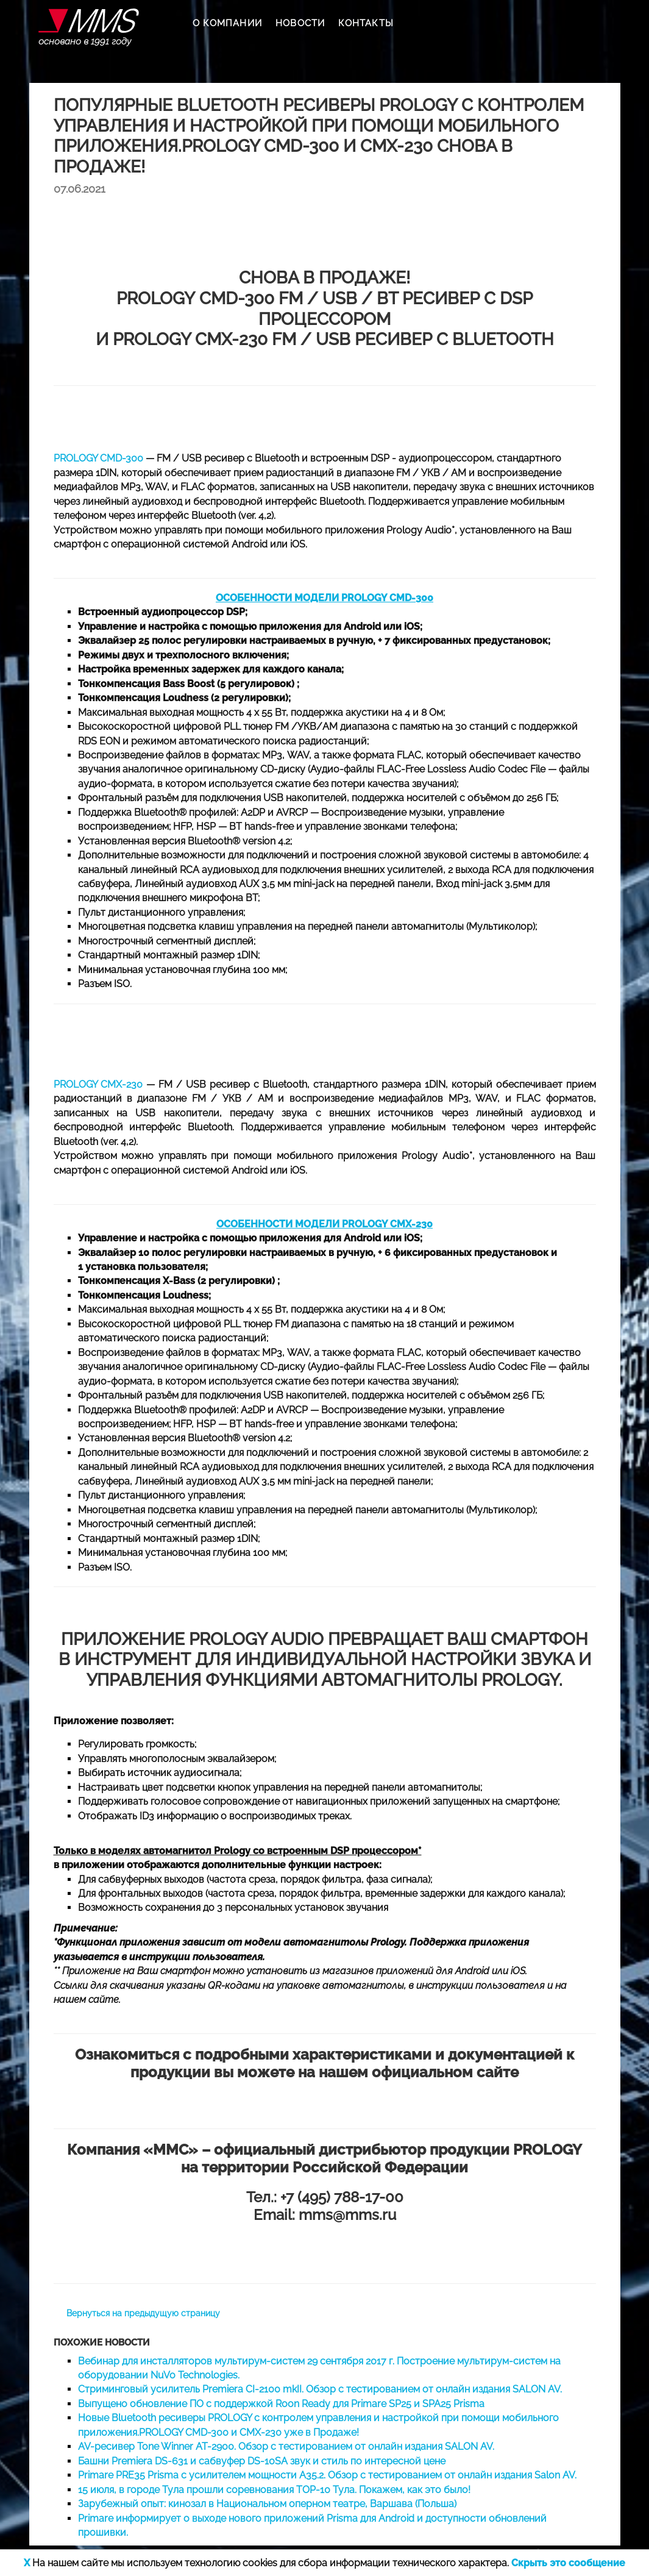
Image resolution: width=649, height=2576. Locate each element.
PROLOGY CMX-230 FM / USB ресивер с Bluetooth (333, 339)
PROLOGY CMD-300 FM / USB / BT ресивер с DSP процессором (324, 308)
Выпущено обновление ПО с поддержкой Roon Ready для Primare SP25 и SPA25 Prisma (281, 2404)
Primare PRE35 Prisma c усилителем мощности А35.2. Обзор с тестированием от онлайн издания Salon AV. (327, 2475)
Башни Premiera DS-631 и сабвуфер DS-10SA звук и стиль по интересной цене (261, 2461)
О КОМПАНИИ (227, 23)
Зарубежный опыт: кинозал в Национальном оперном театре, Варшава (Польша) (267, 2504)
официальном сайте (445, 2072)
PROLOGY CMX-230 (98, 1084)
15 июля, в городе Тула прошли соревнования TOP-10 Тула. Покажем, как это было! (274, 2490)
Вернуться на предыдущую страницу (143, 2313)
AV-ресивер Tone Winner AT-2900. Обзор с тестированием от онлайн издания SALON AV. (286, 2446)
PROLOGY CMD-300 (98, 458)
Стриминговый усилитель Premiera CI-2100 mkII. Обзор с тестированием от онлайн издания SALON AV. (320, 2389)
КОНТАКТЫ (366, 23)
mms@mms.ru (347, 2215)
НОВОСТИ (300, 23)
